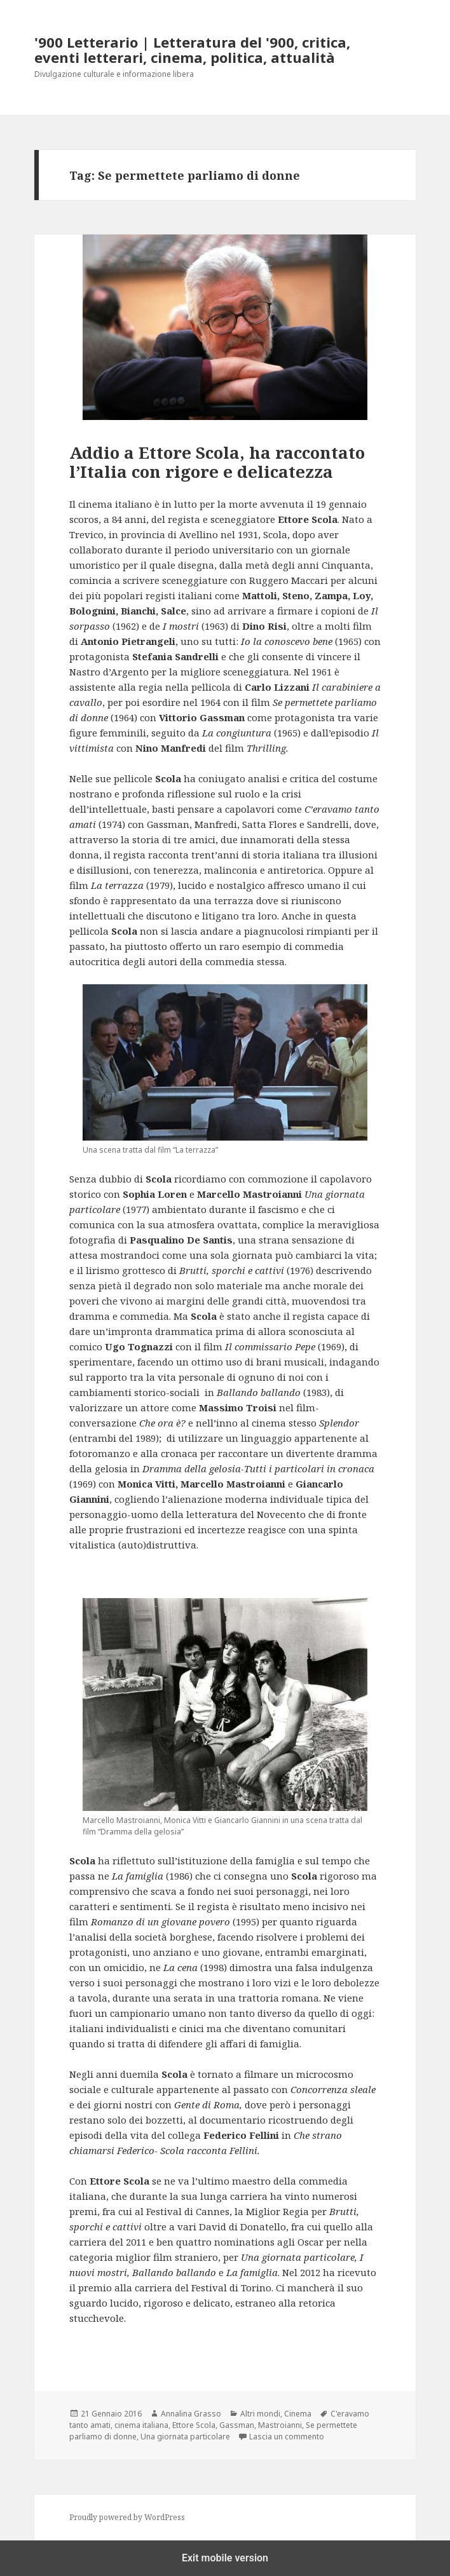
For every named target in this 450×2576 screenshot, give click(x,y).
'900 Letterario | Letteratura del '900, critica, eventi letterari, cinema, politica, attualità (192, 49)
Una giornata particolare (185, 2436)
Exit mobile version (225, 2558)
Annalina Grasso (191, 2413)
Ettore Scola (193, 2425)
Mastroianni (280, 2425)
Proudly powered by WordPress (127, 2517)
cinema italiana (141, 2425)
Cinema (297, 2413)
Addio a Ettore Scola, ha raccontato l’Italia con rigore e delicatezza (217, 462)
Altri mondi (260, 2413)
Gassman (236, 2425)
